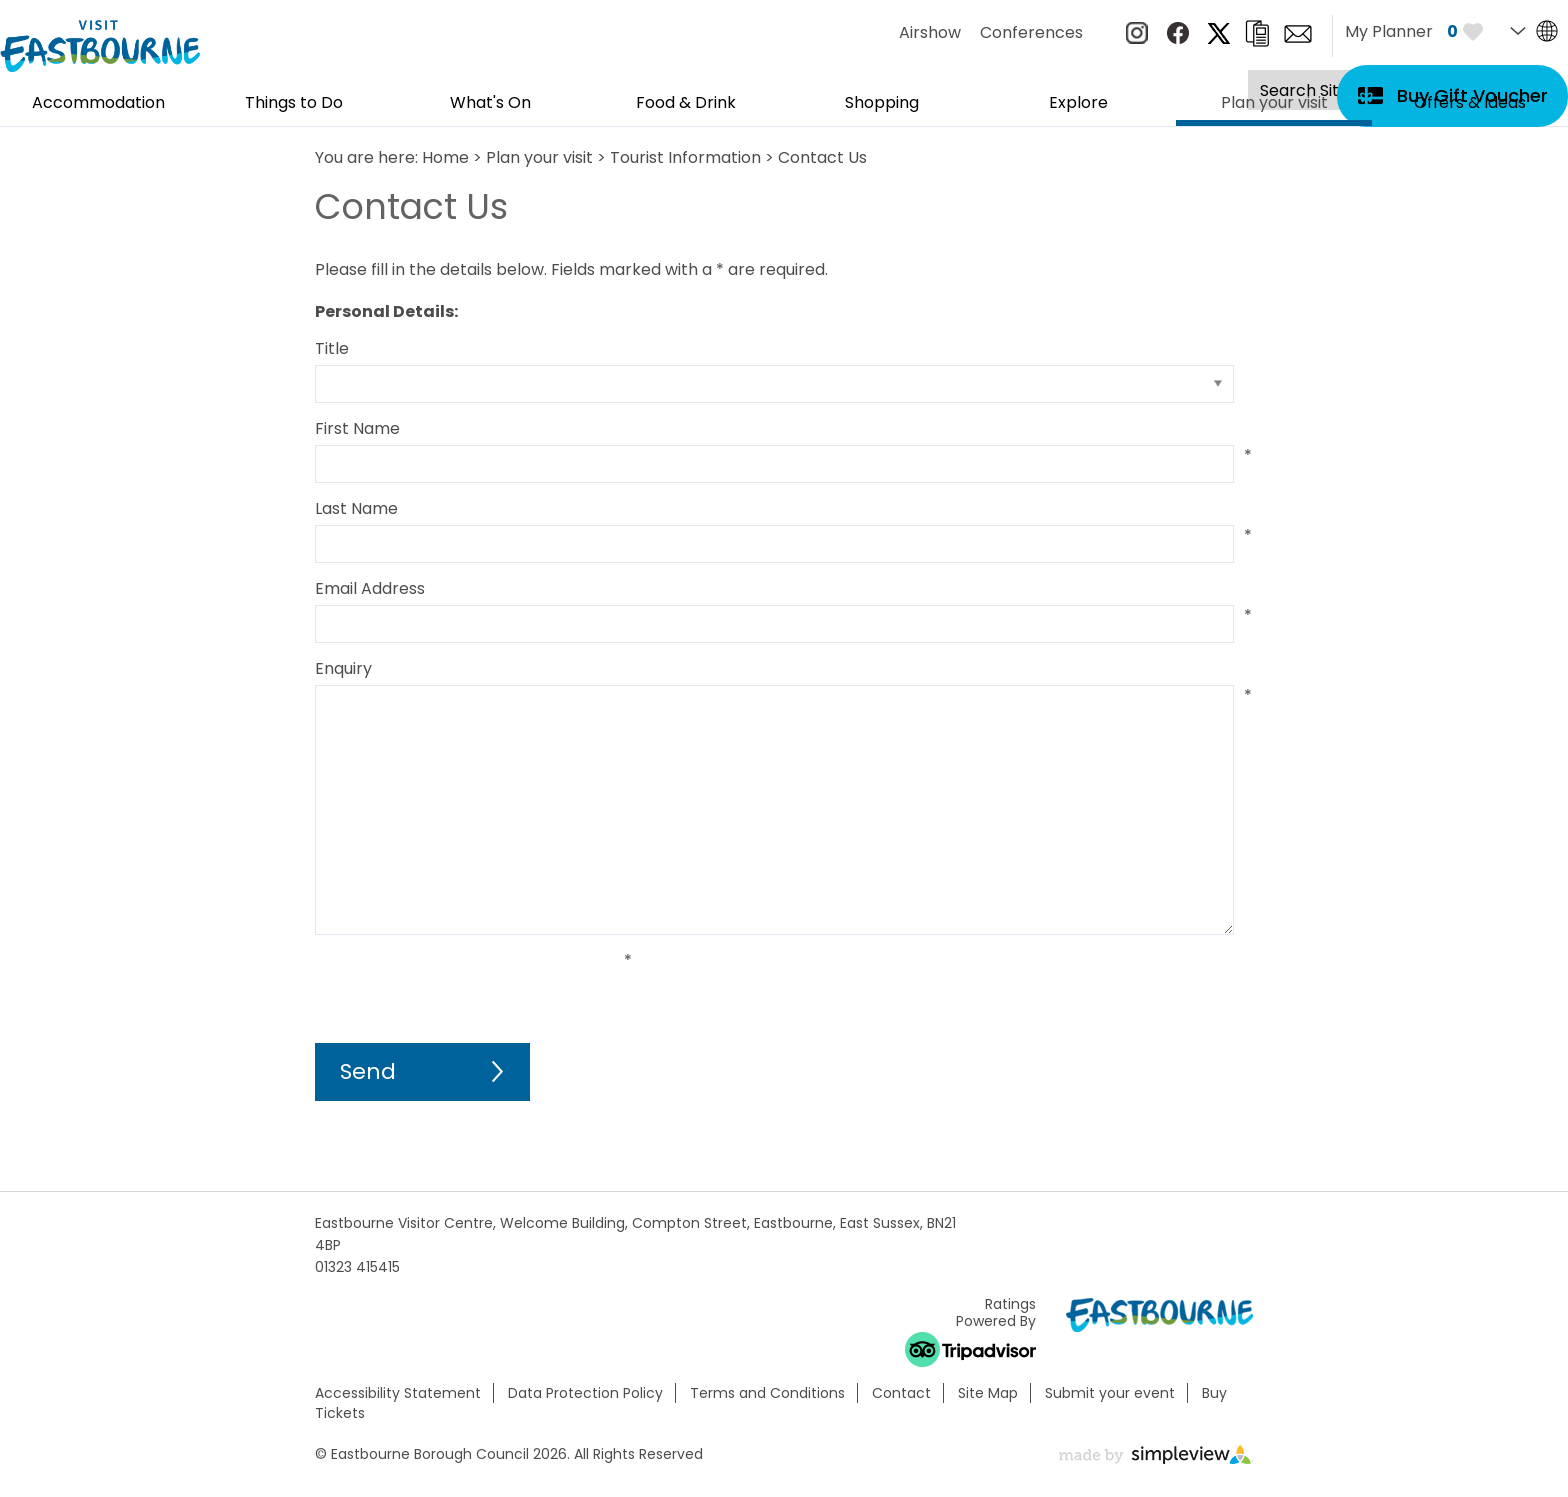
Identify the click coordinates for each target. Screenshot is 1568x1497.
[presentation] (467, 989)
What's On (490, 104)
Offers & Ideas (1470, 104)
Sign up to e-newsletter (1298, 34)
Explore (1078, 104)
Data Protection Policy (585, 1393)
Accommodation (98, 104)
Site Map (988, 1393)
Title (332, 348)
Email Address (370, 588)
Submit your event (1110, 1393)
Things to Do (294, 104)
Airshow (930, 32)
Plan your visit (1274, 110)
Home (445, 157)
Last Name (356, 508)
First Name (357, 428)
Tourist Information (685, 157)
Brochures (1257, 33)
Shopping (882, 104)
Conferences (1031, 32)
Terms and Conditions (767, 1393)
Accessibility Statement (398, 1393)
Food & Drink (686, 104)
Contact (901, 1393)
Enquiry (343, 668)
